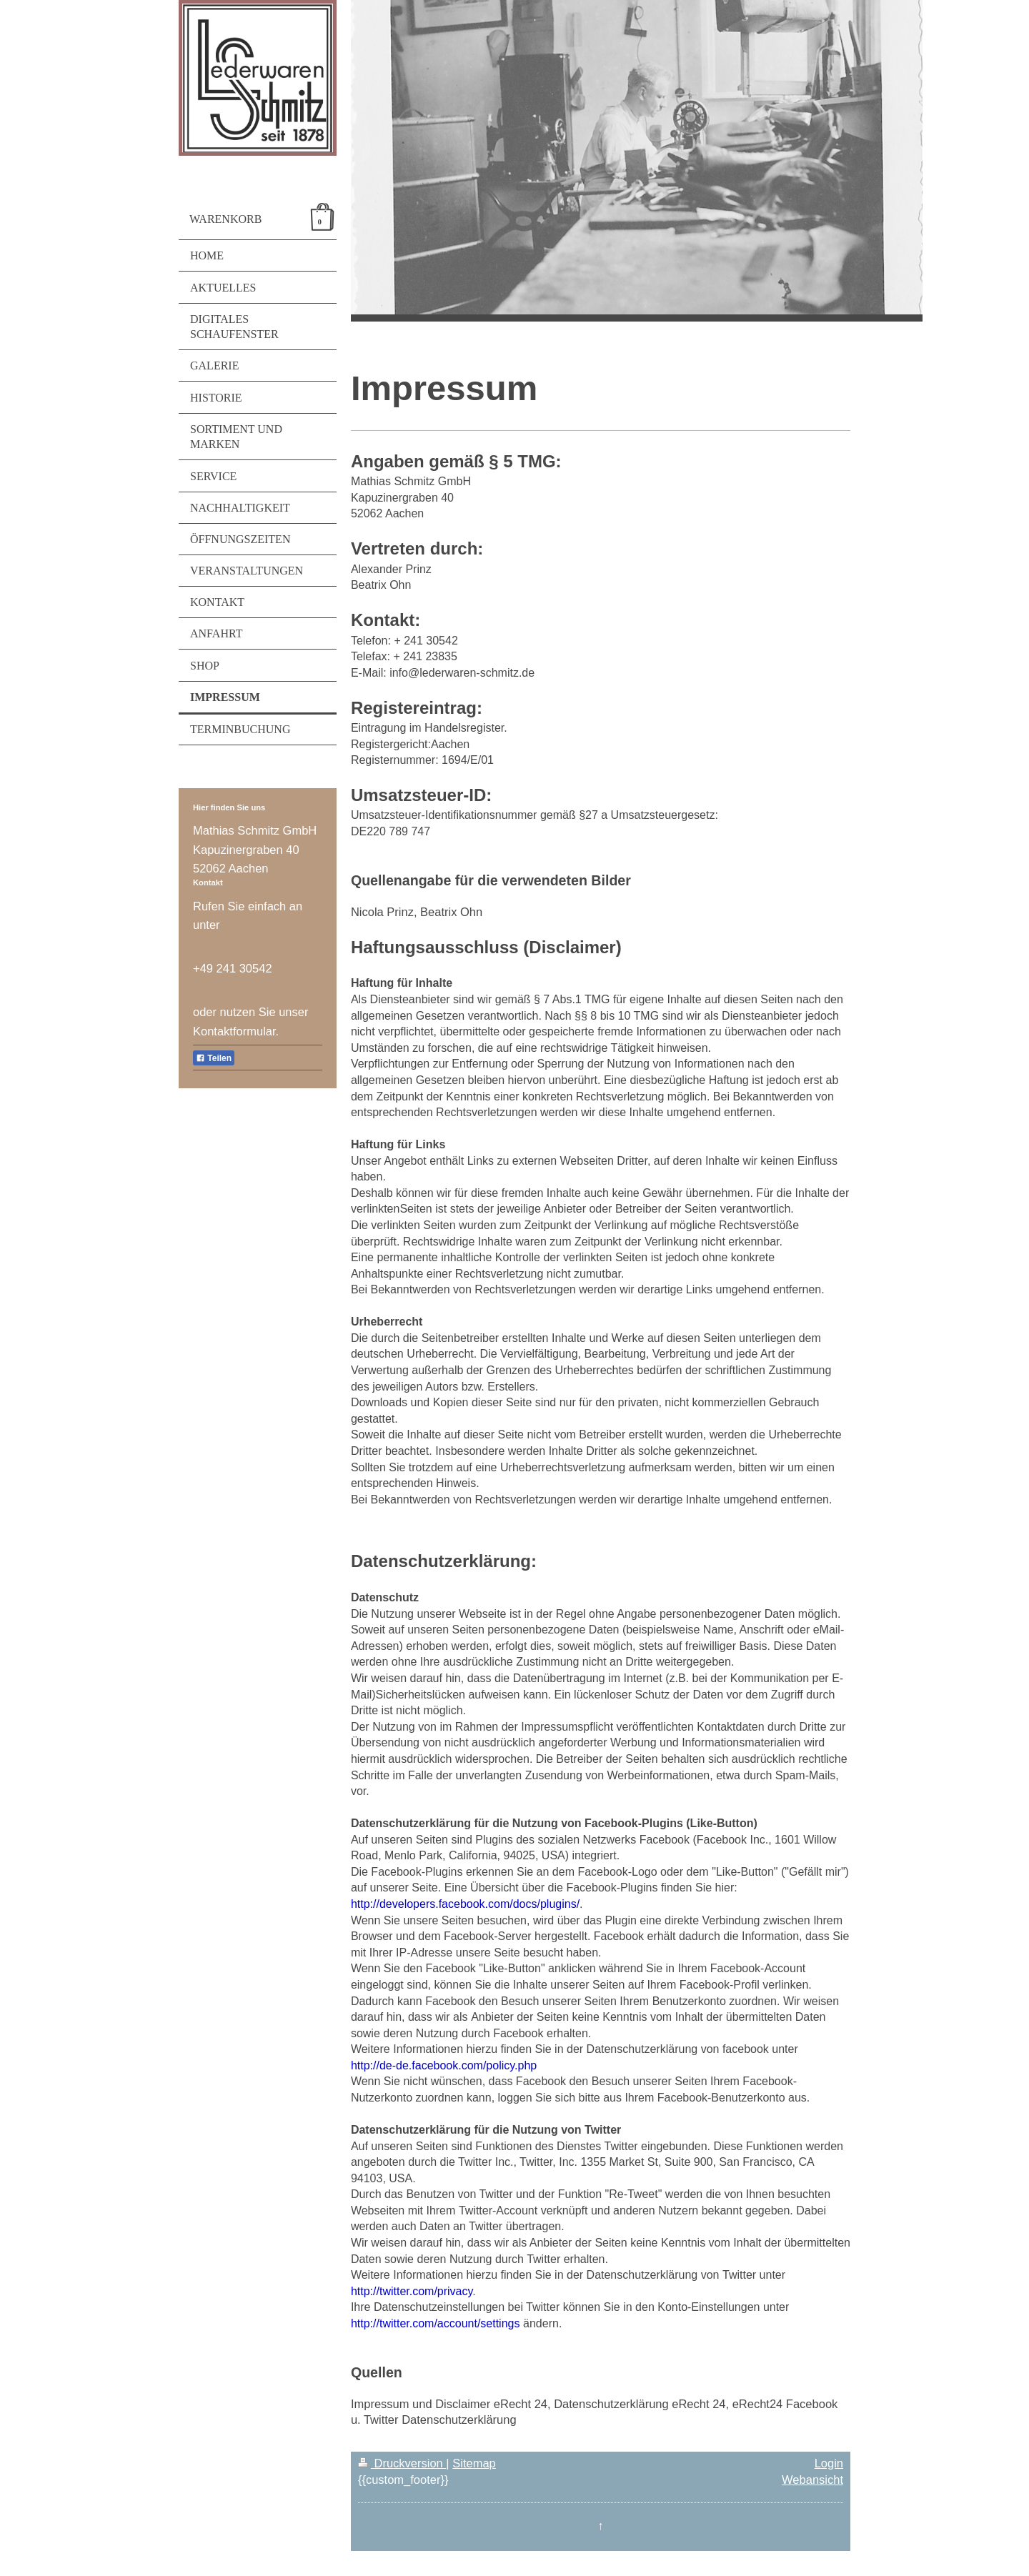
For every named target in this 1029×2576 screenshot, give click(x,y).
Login (829, 2463)
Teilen (214, 1058)
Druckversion (402, 2463)
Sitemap (474, 2463)
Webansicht (812, 2479)
